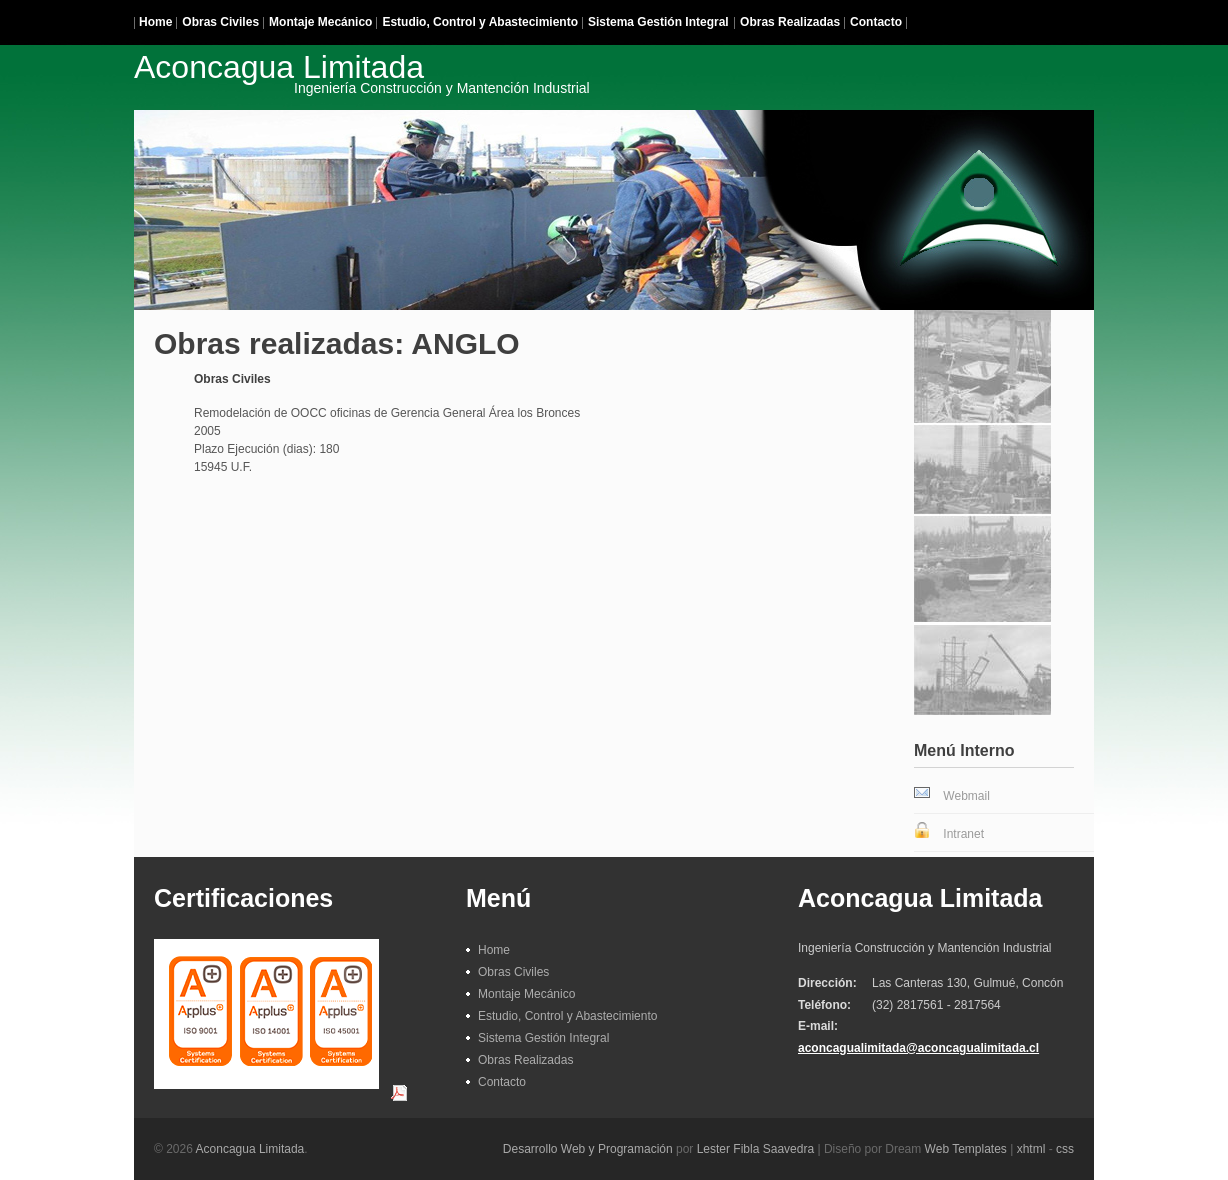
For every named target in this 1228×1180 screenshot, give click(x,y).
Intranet (963, 834)
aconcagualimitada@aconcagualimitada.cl (918, 1048)
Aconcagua (362, 72)
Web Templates (966, 1149)
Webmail (966, 796)
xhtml (1031, 1149)
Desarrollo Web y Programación (588, 1149)
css (1065, 1149)
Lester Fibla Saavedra (755, 1149)
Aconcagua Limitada (250, 1149)
